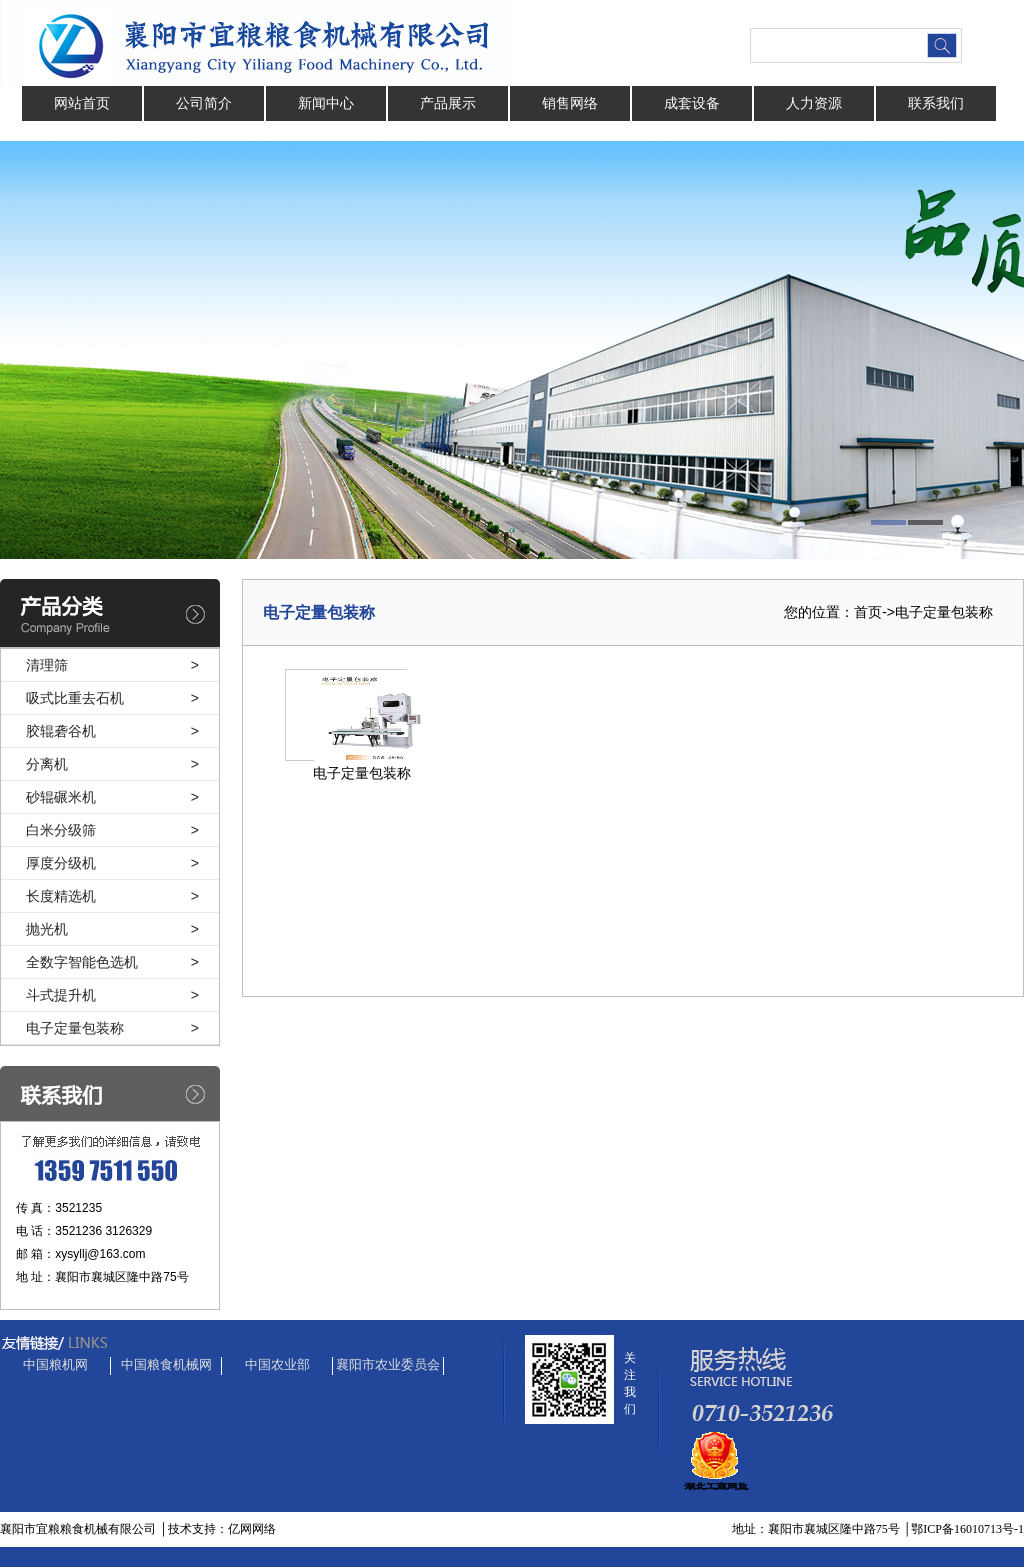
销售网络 (570, 103)
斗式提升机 (61, 995)
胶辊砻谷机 (61, 731)
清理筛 (47, 665)
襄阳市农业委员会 (388, 1364)
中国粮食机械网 (166, 1364)
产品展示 (448, 103)
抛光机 (47, 929)
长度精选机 (61, 896)
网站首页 (82, 103)
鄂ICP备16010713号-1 (967, 1529)
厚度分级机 (61, 863)
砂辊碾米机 (61, 797)
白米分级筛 (61, 830)
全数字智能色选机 (82, 962)
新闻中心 (326, 103)
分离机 (47, 764)
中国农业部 (277, 1364)
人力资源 (814, 103)
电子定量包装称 (75, 1028)
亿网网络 (252, 1529)
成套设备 (692, 103)
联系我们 (936, 103)
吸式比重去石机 (75, 698)
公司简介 (204, 103)
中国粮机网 (55, 1364)
